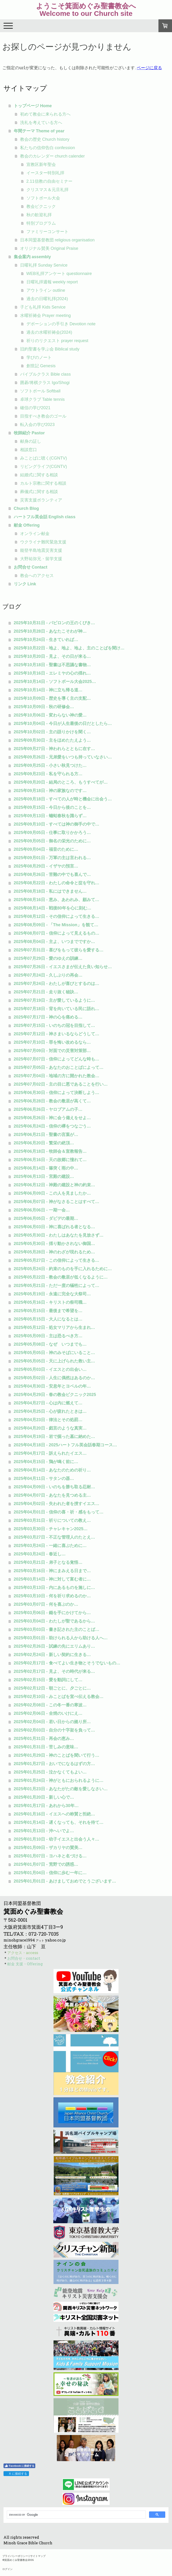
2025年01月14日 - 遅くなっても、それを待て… (59, 1822)
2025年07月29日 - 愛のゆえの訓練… (48, 958)
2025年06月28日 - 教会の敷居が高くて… (52, 1101)
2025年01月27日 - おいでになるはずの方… (54, 1763)
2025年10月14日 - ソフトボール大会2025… (55, 681)
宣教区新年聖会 (41, 164)
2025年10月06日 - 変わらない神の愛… (50, 715)
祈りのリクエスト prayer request (57, 340)
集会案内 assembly (32, 256)
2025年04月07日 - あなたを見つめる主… (52, 1495)
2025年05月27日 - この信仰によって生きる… (56, 1260)
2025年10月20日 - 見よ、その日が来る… (52, 656)
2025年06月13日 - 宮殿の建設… (44, 1176)
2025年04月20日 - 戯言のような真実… (50, 1428)
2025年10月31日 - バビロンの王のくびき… (54, 623)
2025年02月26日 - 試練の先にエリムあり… (54, 1646)
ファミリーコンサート (47, 231)
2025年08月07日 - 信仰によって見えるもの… (56, 933)
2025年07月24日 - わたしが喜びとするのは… (56, 983)
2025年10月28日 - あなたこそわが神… (50, 631)
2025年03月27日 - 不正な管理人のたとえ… (54, 1537)
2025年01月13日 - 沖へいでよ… (44, 1830)
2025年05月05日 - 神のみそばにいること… (54, 1352)
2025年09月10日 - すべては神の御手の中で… (56, 824)
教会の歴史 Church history (44, 139)
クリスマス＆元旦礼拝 (47, 189)
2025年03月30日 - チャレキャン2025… (51, 1528)
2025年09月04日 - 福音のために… (46, 849)
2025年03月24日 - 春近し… (40, 1554)
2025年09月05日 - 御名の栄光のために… (52, 841)
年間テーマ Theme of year (39, 131)
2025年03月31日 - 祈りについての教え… (52, 1520)
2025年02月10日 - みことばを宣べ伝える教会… (59, 1696)
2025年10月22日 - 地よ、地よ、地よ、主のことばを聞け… (69, 648)
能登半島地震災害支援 (41, 550)
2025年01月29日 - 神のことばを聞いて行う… (56, 1755)
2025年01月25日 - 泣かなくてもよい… (50, 1772)
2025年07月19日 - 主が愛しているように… (54, 1000)
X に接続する (16, 2473)
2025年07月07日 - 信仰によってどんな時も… (56, 1059)
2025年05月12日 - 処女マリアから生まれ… (54, 1327)
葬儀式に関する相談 (39, 491)
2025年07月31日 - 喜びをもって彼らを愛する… (59, 950)
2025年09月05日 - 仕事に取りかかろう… (52, 832)
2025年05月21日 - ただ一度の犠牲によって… (56, 1285)
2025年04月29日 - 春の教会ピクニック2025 (55, 1394)
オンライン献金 (35, 533)
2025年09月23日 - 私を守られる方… (48, 774)
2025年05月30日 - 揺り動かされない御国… (54, 1243)
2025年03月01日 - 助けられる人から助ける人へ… (61, 1638)
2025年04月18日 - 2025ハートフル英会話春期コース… (65, 1445)
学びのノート (39, 357)
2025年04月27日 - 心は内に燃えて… (48, 1403)
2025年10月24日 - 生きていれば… (46, 639)
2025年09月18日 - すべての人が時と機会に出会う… (63, 799)
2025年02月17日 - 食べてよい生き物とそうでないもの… (67, 1663)
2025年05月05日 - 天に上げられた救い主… (54, 1361)
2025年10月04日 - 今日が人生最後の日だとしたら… (63, 723)
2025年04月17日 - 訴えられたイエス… (50, 1453)
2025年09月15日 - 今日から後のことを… (52, 807)
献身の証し (30, 441)
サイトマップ (38, 2556)
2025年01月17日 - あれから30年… (46, 1805)
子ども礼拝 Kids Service (43, 307)
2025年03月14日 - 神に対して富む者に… (52, 1579)
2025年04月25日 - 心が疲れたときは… (50, 1411)
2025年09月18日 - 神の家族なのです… (50, 790)
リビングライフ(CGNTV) (43, 466)
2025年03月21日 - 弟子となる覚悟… (48, 1562)
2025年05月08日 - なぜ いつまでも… (50, 1344)
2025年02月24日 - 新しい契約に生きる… (52, 1654)
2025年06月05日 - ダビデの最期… (46, 1218)
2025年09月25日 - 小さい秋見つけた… (50, 765)
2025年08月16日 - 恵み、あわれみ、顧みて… (56, 899)
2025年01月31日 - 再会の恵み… (44, 1738)
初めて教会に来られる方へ (45, 114)
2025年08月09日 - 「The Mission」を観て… (56, 925)
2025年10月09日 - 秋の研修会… (44, 706)
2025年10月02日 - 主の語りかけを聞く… (52, 732)
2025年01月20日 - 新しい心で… (44, 1797)
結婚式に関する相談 (39, 475)
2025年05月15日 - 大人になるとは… (48, 1319)
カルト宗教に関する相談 (43, 483)
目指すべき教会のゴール (43, 416)
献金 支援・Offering (25, 1963)
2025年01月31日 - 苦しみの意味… (46, 1747)
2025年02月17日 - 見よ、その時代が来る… (54, 1671)
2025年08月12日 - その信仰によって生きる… (56, 916)
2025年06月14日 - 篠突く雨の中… (46, 1168)
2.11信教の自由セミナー (49, 181)
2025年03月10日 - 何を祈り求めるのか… (52, 1596)
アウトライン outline (45, 290)
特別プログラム (41, 223)
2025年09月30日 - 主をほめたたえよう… (52, 740)
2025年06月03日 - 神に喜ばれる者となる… (54, 1227)
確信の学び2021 (35, 407)
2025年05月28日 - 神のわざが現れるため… (54, 1252)
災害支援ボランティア (41, 500)
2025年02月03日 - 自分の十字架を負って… (54, 1730)
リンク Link (25, 584)
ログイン (7, 2569)
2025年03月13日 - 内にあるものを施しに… (54, 1587)
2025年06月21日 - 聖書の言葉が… (46, 1134)
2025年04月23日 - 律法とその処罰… (48, 1419)
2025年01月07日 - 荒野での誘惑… (46, 1864)
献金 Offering (27, 525)
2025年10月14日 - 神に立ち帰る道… (48, 690)
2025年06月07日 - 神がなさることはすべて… (56, 1201)
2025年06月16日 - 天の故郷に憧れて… (50, 1159)
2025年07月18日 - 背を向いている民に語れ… (56, 1008)
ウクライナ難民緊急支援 (43, 542)
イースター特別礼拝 (45, 173)
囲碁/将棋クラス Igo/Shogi (45, 382)
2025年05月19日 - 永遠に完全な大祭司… (52, 1294)
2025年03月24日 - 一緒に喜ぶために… (50, 1545)
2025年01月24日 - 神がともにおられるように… (59, 1780)
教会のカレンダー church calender (52, 156)
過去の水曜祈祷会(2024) (49, 332)
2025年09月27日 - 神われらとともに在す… (54, 748)
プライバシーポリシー (15, 2556)
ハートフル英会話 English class (44, 517)
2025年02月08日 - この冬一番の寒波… (50, 1705)
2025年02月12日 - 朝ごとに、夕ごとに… (52, 1688)
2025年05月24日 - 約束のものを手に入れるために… (63, 1268)
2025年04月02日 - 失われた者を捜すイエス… (56, 1503)
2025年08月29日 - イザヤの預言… (46, 866)
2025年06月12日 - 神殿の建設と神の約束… (54, 1185)
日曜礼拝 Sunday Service (44, 265)
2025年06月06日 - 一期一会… (42, 1210)
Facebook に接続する (19, 2466)
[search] (76, 2515)
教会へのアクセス (37, 575)
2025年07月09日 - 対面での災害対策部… (52, 1050)
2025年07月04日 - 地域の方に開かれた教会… (56, 1076)
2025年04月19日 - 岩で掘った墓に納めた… (54, 1436)
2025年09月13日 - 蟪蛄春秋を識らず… (50, 815)
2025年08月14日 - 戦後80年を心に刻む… (52, 908)
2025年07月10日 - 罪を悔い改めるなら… (52, 1042)
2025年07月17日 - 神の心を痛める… (48, 1017)
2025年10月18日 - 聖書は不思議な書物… (52, 664)
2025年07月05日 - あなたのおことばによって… (59, 1067)
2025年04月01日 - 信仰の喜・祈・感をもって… (59, 1512)
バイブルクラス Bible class (45, 374)
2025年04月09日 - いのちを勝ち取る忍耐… (54, 1487)
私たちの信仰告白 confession (47, 147)
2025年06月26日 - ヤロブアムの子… (48, 1109)
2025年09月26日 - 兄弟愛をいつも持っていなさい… (63, 757)
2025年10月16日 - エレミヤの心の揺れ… (52, 673)
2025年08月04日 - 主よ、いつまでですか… (54, 941)
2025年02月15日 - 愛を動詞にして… (48, 1679)
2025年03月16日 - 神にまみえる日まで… (52, 1570)
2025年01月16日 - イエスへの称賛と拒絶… (54, 1814)
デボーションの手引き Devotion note (61, 324)
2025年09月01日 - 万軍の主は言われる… (52, 857)
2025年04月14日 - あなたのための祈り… (52, 1470)
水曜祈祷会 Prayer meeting (45, 315)
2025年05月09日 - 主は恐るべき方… (48, 1336)
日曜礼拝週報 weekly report (52, 282)
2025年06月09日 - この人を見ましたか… (52, 1193)
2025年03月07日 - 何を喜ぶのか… (46, 1604)
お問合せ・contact (23, 1958)
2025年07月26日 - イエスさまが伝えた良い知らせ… (63, 966)
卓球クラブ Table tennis (42, 399)
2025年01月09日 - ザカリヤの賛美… (48, 1847)
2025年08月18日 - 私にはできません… (50, 891)
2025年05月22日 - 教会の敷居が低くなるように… (61, 1277)
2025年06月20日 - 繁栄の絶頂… (44, 1143)
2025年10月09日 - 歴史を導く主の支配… (52, 698)
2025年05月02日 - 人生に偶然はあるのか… (54, 1377)
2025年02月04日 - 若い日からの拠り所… (52, 1721)
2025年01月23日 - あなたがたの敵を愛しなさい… (61, 1789)
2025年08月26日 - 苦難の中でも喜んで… (52, 874)
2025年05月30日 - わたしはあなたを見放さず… (59, 1235)
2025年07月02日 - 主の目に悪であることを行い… (61, 1084)
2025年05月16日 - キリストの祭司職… (50, 1302)
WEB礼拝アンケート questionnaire (59, 273)
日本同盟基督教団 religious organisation (57, 240)
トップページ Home (33, 105)
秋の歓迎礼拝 (39, 215)
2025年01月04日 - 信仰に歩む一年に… (50, 1872)
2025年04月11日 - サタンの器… (44, 1478)
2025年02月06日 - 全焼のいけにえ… (48, 1713)
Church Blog (26, 508)
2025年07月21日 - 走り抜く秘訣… (46, 992)
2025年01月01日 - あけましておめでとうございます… (65, 1881)
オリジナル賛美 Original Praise (49, 248)
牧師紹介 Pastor (29, 433)
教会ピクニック (41, 206)
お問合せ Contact (30, 567)
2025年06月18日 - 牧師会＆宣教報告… (50, 1151)
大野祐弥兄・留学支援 (41, 558)
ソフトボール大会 (43, 198)
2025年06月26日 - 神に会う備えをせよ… (52, 1117)
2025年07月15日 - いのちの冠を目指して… (54, 1025)
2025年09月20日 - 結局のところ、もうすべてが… (61, 782)
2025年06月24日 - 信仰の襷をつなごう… (52, 1126)
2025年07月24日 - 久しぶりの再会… (48, 975)
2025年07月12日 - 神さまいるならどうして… (56, 1034)
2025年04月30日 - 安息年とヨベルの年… (52, 1386)
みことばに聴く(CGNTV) (43, 458)
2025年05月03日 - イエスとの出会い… (50, 1369)
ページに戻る (149, 67)
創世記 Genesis (41, 366)
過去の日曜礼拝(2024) (47, 298)
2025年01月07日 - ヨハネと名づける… (50, 1856)
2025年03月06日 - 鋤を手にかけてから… (52, 1612)
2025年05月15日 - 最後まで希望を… (48, 1310)
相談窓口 (28, 449)
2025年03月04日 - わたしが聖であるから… (54, 1621)
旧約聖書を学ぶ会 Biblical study (49, 349)
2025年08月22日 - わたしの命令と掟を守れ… (56, 883)
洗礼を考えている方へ (41, 122)
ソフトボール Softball (40, 391)
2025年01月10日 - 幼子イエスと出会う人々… (56, 1839)
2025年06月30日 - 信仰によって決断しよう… (56, 1092)
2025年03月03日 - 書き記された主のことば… (56, 1629)
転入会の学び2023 (37, 424)
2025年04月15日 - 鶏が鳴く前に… (46, 1461)
